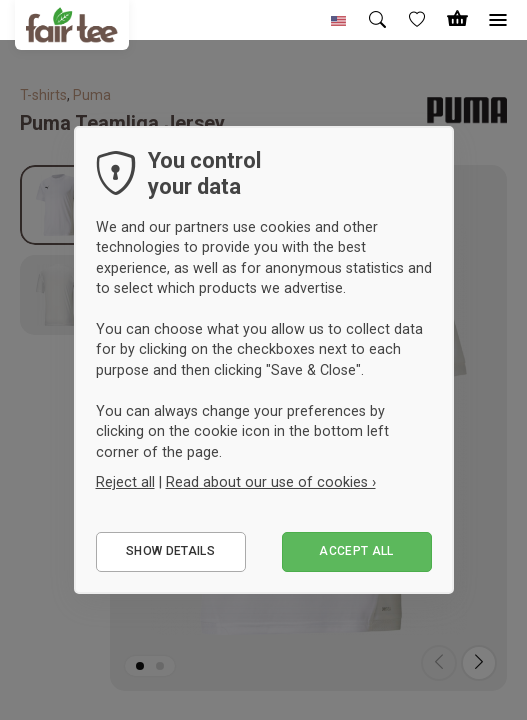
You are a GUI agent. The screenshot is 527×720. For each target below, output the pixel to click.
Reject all (125, 482)
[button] (339, 20)
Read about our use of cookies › (271, 482)
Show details (170, 551)
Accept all (356, 551)
